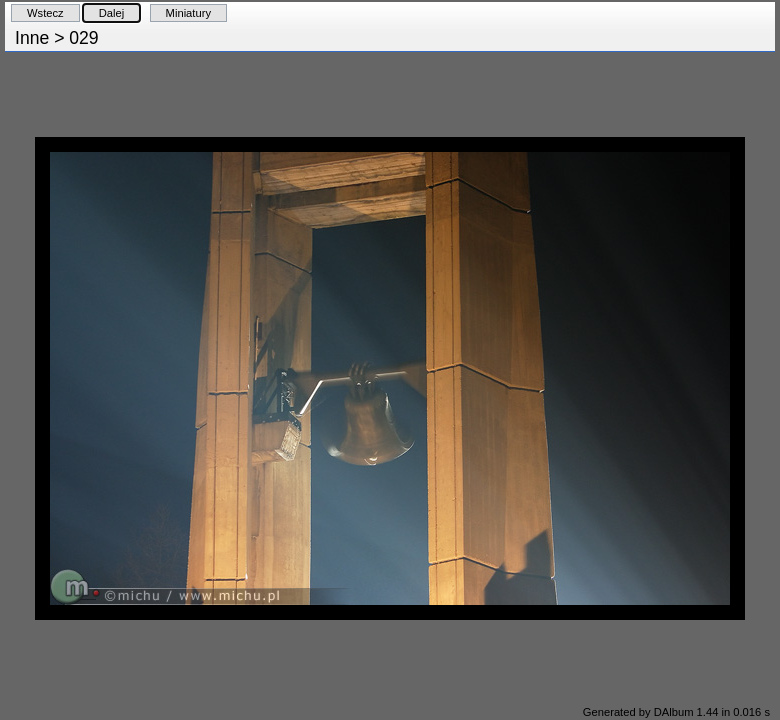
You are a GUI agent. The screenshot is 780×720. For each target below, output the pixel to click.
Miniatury (188, 13)
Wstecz (45, 13)
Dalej (112, 13)
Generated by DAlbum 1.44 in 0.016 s (676, 712)
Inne (32, 38)
